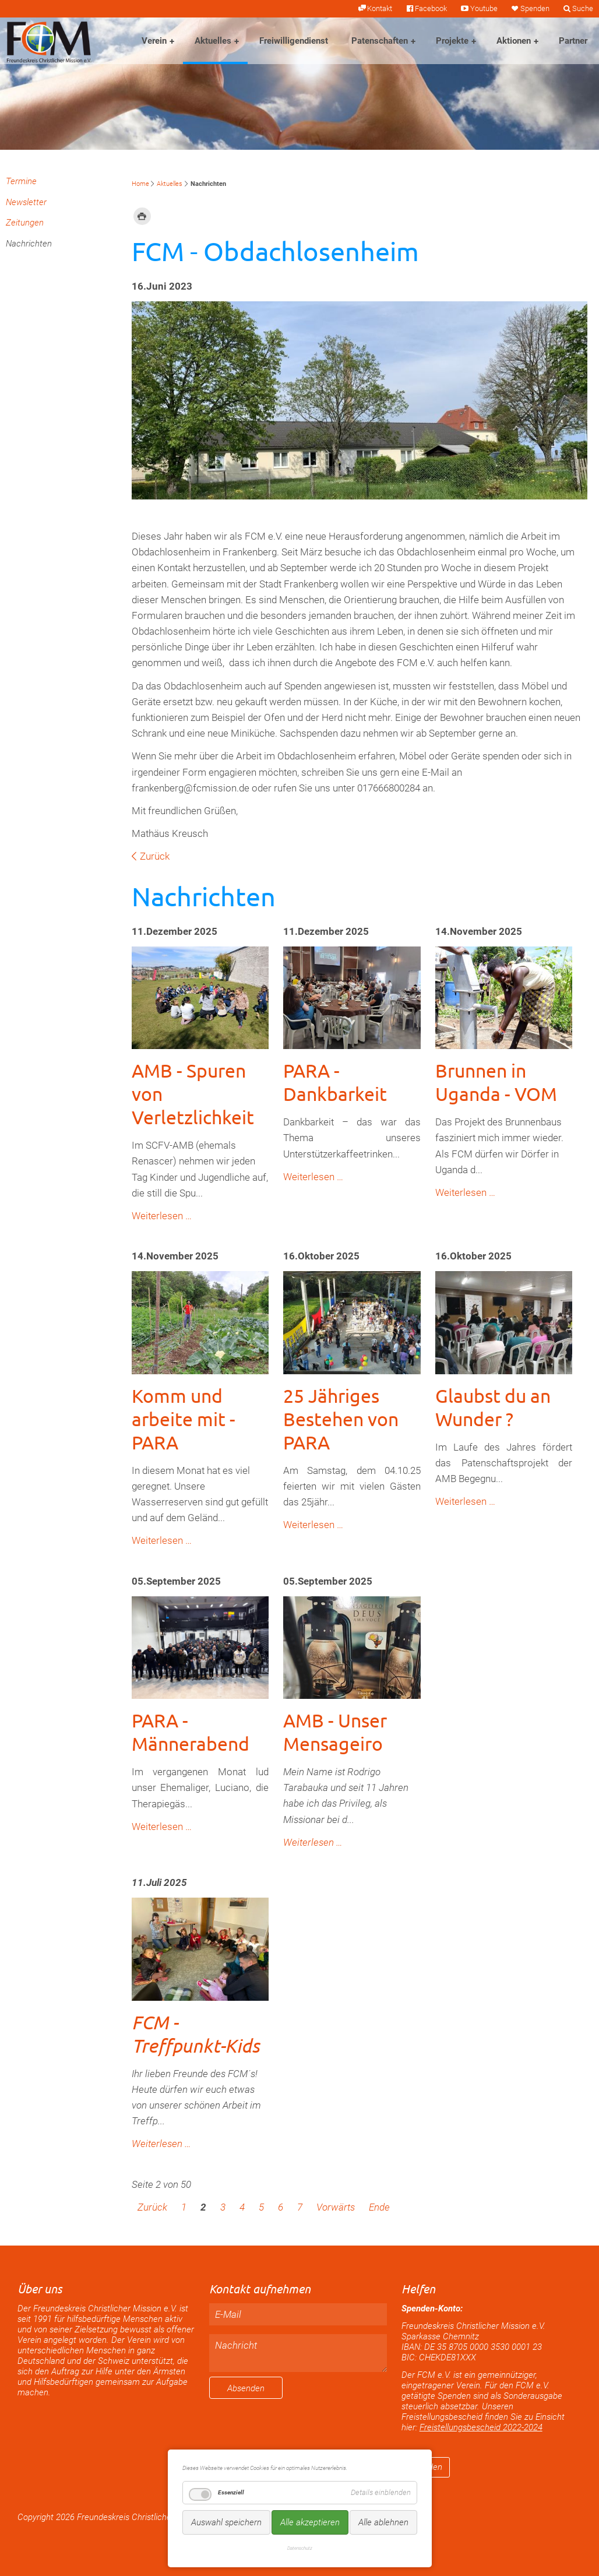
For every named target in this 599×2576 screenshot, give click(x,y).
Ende (379, 2207)
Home (140, 184)
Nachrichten (29, 243)
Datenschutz (299, 2548)
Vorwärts (335, 2207)
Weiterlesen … (162, 1216)
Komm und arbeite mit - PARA (183, 1419)
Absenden (246, 2388)
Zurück (155, 856)
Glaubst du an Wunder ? (493, 1407)
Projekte (452, 41)
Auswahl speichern (226, 2522)
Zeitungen (25, 222)
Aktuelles (213, 41)
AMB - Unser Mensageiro (335, 1732)
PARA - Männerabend (190, 1732)
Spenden (534, 8)
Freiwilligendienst (293, 41)
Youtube (484, 8)
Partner (573, 41)
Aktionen (513, 41)
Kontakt (379, 8)
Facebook (431, 8)
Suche (582, 8)
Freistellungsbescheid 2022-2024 (481, 2427)
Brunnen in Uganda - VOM (496, 1082)
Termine (21, 181)
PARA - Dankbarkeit (335, 1082)
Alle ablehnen (383, 2522)
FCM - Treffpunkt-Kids (195, 2034)
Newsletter (26, 202)
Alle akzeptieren (310, 2522)
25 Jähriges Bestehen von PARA (341, 1419)
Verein (154, 41)
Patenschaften (379, 41)
